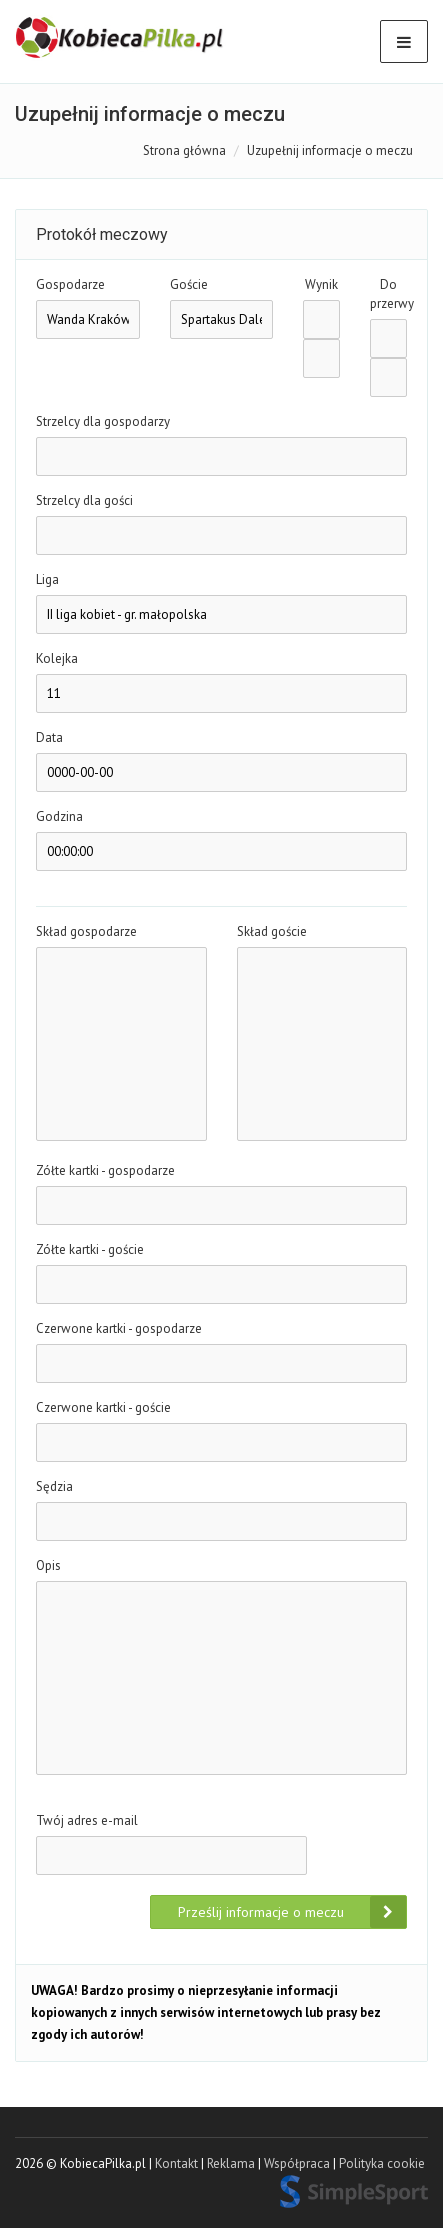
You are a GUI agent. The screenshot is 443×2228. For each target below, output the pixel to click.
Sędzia (54, 1486)
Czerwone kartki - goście (103, 1407)
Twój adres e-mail (87, 1820)
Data (49, 737)
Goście (189, 284)
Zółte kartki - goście (90, 1249)
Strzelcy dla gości (84, 500)
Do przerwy (388, 294)
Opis (48, 1565)
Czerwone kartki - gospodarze (119, 1328)
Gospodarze (70, 284)
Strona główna (184, 150)
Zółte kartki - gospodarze (105, 1170)
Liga (47, 579)
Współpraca (297, 2163)
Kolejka (57, 658)
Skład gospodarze (86, 931)
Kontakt (176, 2163)
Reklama (231, 2163)
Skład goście (272, 931)
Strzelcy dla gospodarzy (103, 421)
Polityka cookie (382, 2163)
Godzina (59, 816)
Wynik (321, 284)
